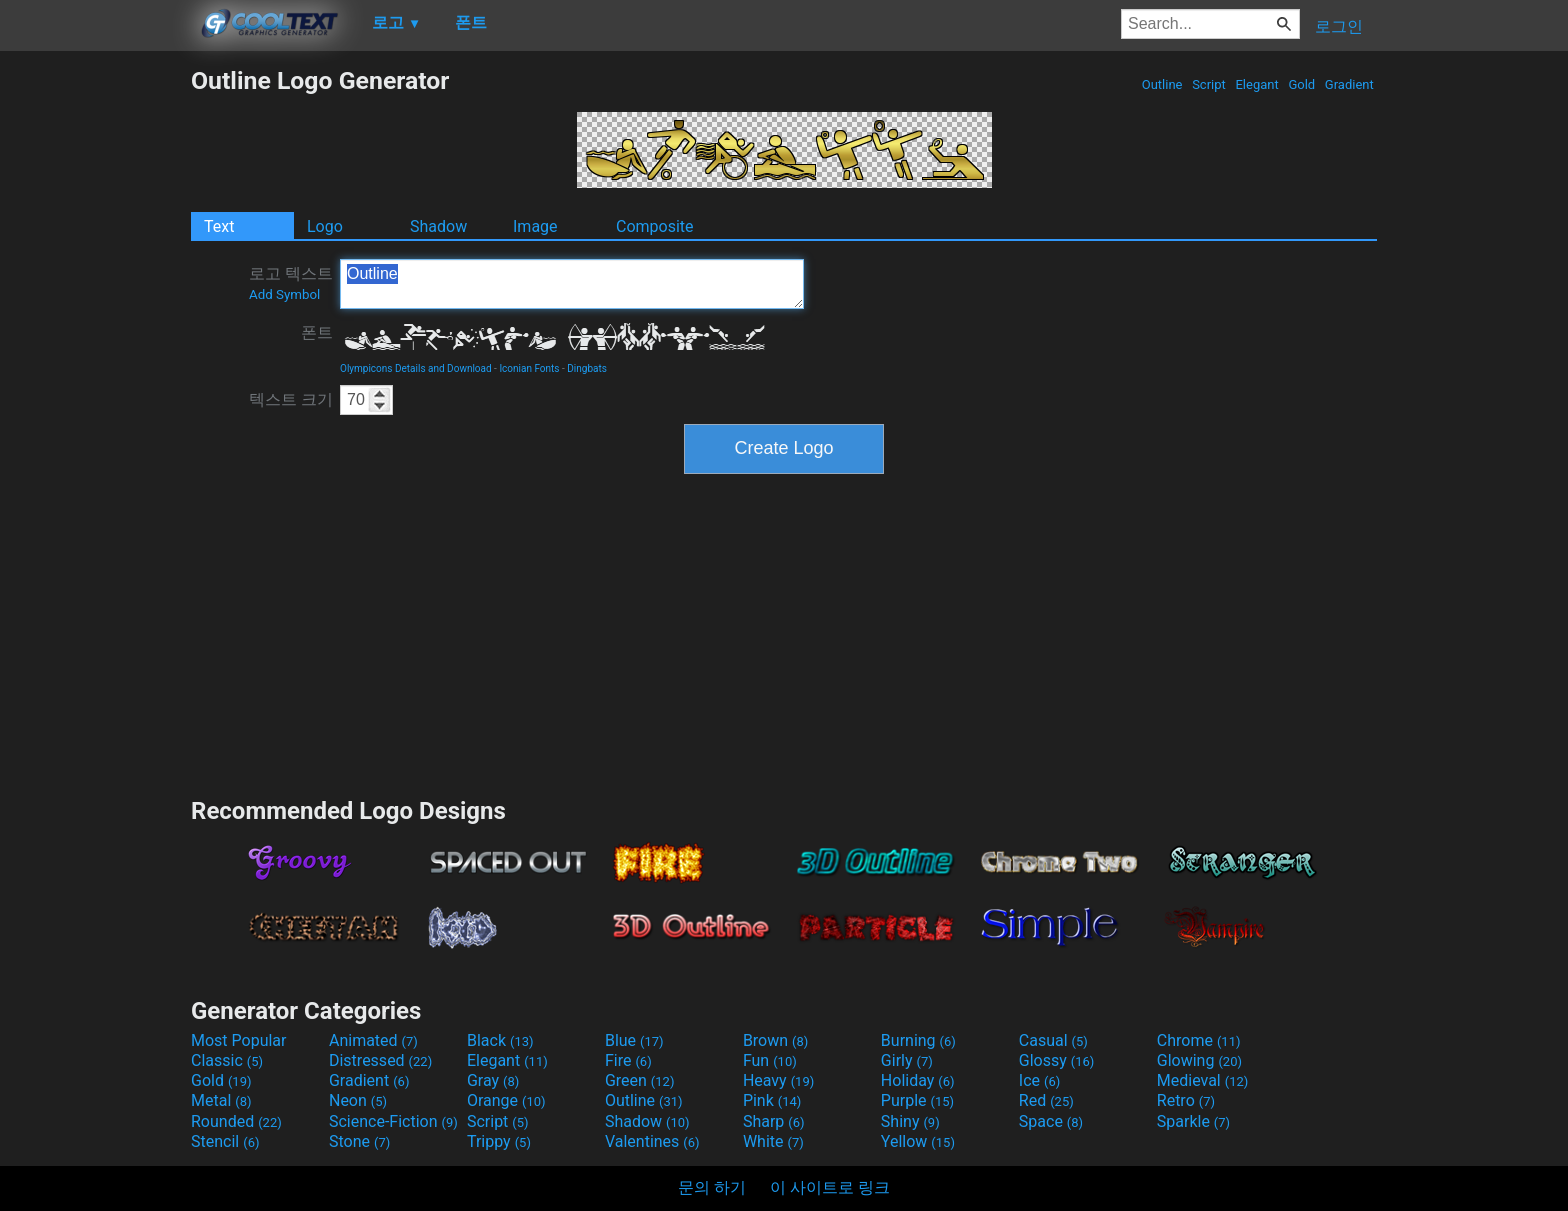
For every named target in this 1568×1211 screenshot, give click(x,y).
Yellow (918, 1141)
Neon (358, 1100)
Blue (634, 1040)
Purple (917, 1100)
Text (219, 226)
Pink (772, 1100)
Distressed (380, 1060)
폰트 (317, 332)
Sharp (774, 1121)
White (773, 1141)
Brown (775, 1040)
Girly (907, 1060)
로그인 (1339, 26)
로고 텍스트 (291, 283)
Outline (1161, 84)
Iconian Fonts (529, 368)
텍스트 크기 (291, 399)
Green (640, 1080)
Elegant (1257, 84)
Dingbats (587, 368)
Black (500, 1040)
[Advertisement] (95, 366)
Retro (1186, 1100)
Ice (1039, 1080)
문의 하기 (712, 1187)
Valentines (652, 1141)
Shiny (910, 1121)
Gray (493, 1080)
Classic (227, 1060)
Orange (506, 1100)
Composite (655, 226)
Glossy (1057, 1060)
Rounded (236, 1121)
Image (535, 226)
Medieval (1203, 1080)
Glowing (1199, 1060)
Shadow (438, 226)
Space (1051, 1121)
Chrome (1199, 1040)
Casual (1053, 1040)
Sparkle (1193, 1121)
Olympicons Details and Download (416, 368)
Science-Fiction (393, 1121)
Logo (325, 226)
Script (1209, 84)
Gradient (1349, 84)
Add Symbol (284, 294)
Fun (770, 1060)
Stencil (225, 1141)
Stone (359, 1141)
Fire (628, 1060)
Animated (373, 1040)
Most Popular (239, 1040)
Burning (918, 1040)
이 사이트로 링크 (830, 1187)
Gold (1301, 84)
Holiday (918, 1080)
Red (1046, 1100)
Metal (221, 1100)
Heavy (778, 1080)
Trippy (499, 1141)
